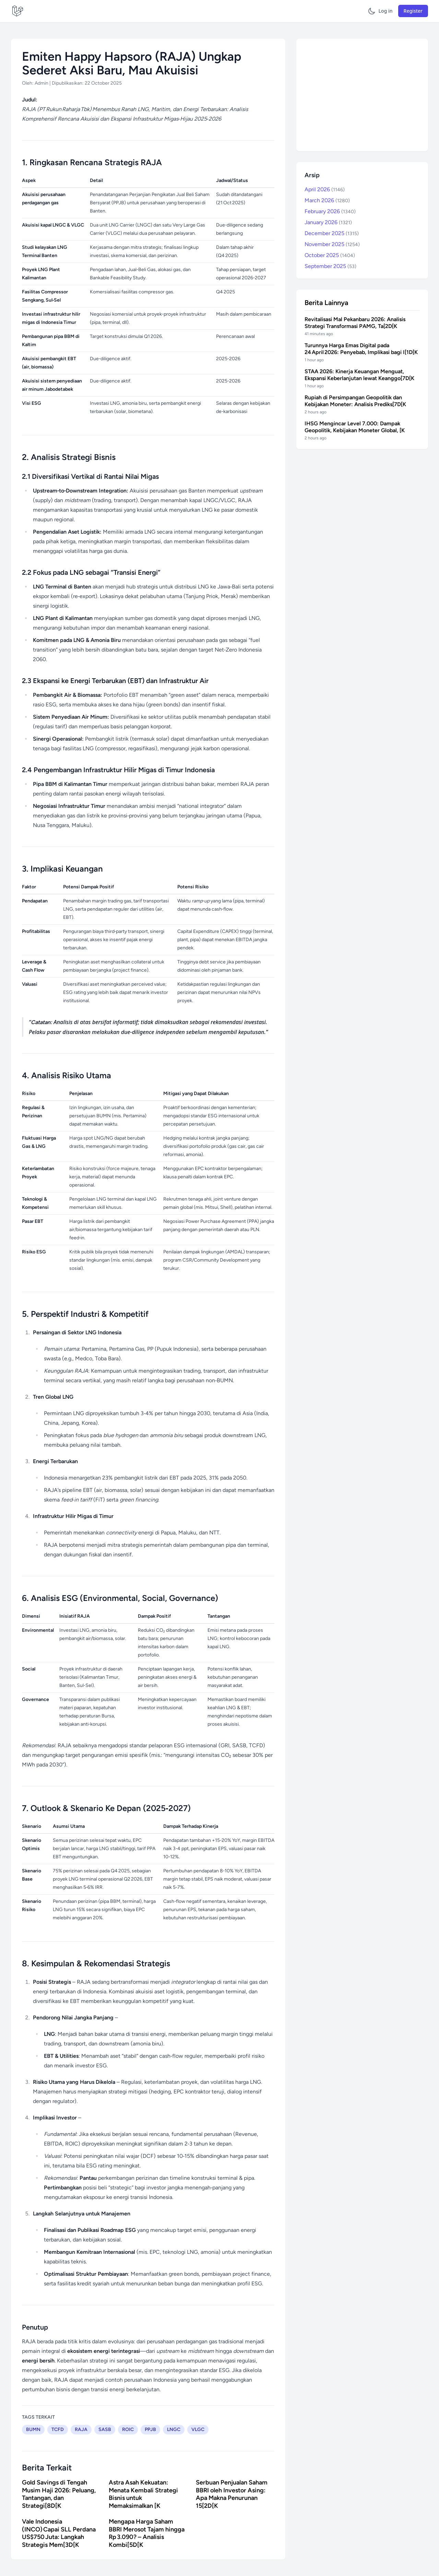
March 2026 (327, 200)
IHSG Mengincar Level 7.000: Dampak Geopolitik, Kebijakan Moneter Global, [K (355, 427)
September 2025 (330, 266)
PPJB (150, 2429)
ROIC (128, 2429)
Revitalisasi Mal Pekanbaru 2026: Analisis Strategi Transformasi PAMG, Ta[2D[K (355, 322)
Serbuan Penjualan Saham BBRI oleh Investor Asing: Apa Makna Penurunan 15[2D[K (232, 2494)
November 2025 (332, 244)
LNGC (173, 2429)
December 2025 (332, 233)
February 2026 (330, 211)
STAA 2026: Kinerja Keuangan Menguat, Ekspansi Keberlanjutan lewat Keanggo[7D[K (359, 374)
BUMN (33, 2429)
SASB (104, 2429)
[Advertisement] (362, 95)
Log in (386, 11)
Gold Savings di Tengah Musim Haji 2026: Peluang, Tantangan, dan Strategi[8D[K (59, 2494)
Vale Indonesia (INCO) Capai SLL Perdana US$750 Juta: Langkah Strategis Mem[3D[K (59, 2533)
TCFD (57, 2429)
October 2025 (330, 255)
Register (413, 11)
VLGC (197, 2429)
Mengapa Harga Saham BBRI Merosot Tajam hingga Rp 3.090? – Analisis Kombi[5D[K (147, 2533)
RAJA (81, 2429)
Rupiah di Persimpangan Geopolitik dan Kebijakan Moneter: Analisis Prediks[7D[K (355, 401)
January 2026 (328, 222)
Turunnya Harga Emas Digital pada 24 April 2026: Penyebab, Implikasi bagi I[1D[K (361, 348)
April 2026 (325, 189)
